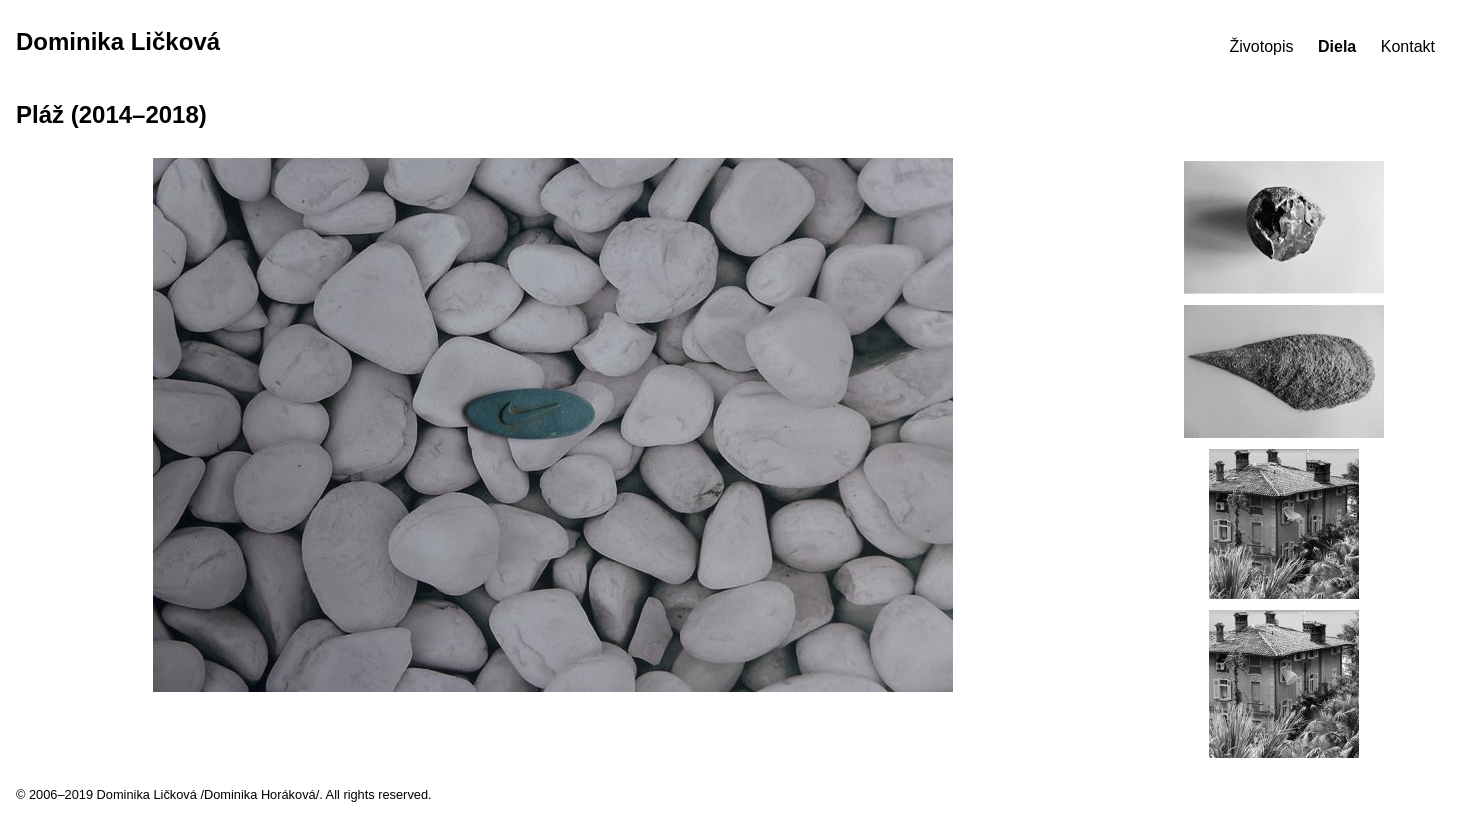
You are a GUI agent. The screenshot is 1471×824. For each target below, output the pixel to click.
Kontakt (1408, 46)
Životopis (1262, 46)
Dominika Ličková (118, 41)
